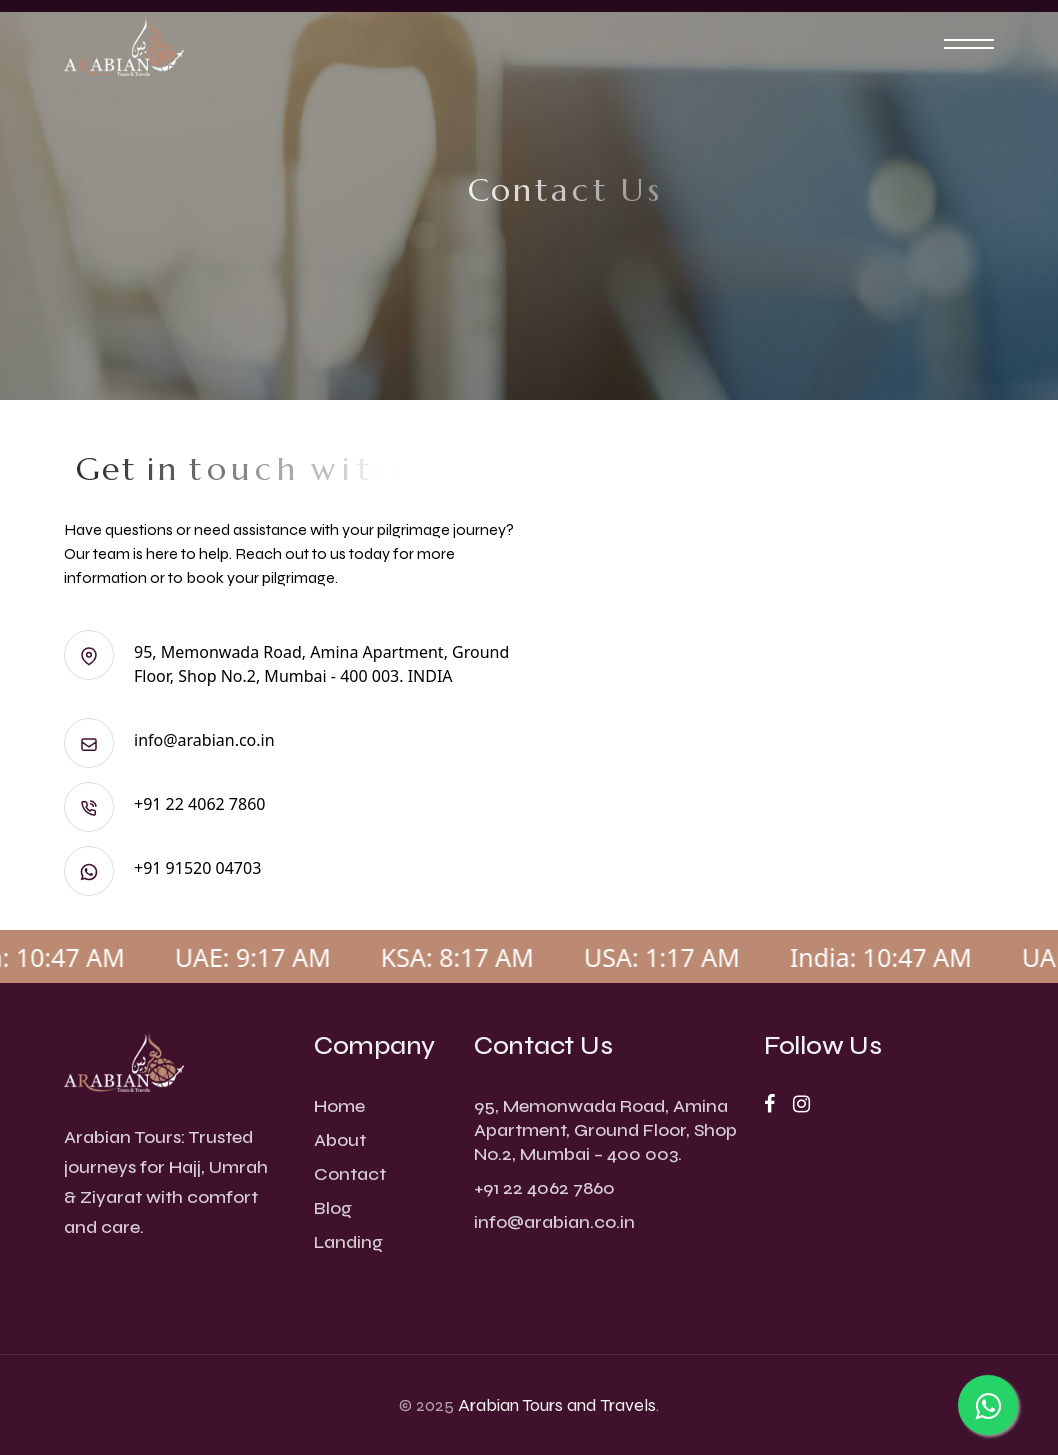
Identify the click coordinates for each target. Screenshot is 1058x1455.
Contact (350, 1174)
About (340, 1140)
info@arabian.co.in (169, 740)
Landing (348, 1242)
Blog (333, 1208)
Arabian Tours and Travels (557, 1405)
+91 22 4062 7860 (164, 804)
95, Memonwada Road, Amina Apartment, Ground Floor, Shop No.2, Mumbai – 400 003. (605, 1130)
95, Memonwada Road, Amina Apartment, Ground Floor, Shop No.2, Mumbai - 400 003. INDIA (286, 663)
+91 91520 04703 (162, 868)
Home (339, 1106)
